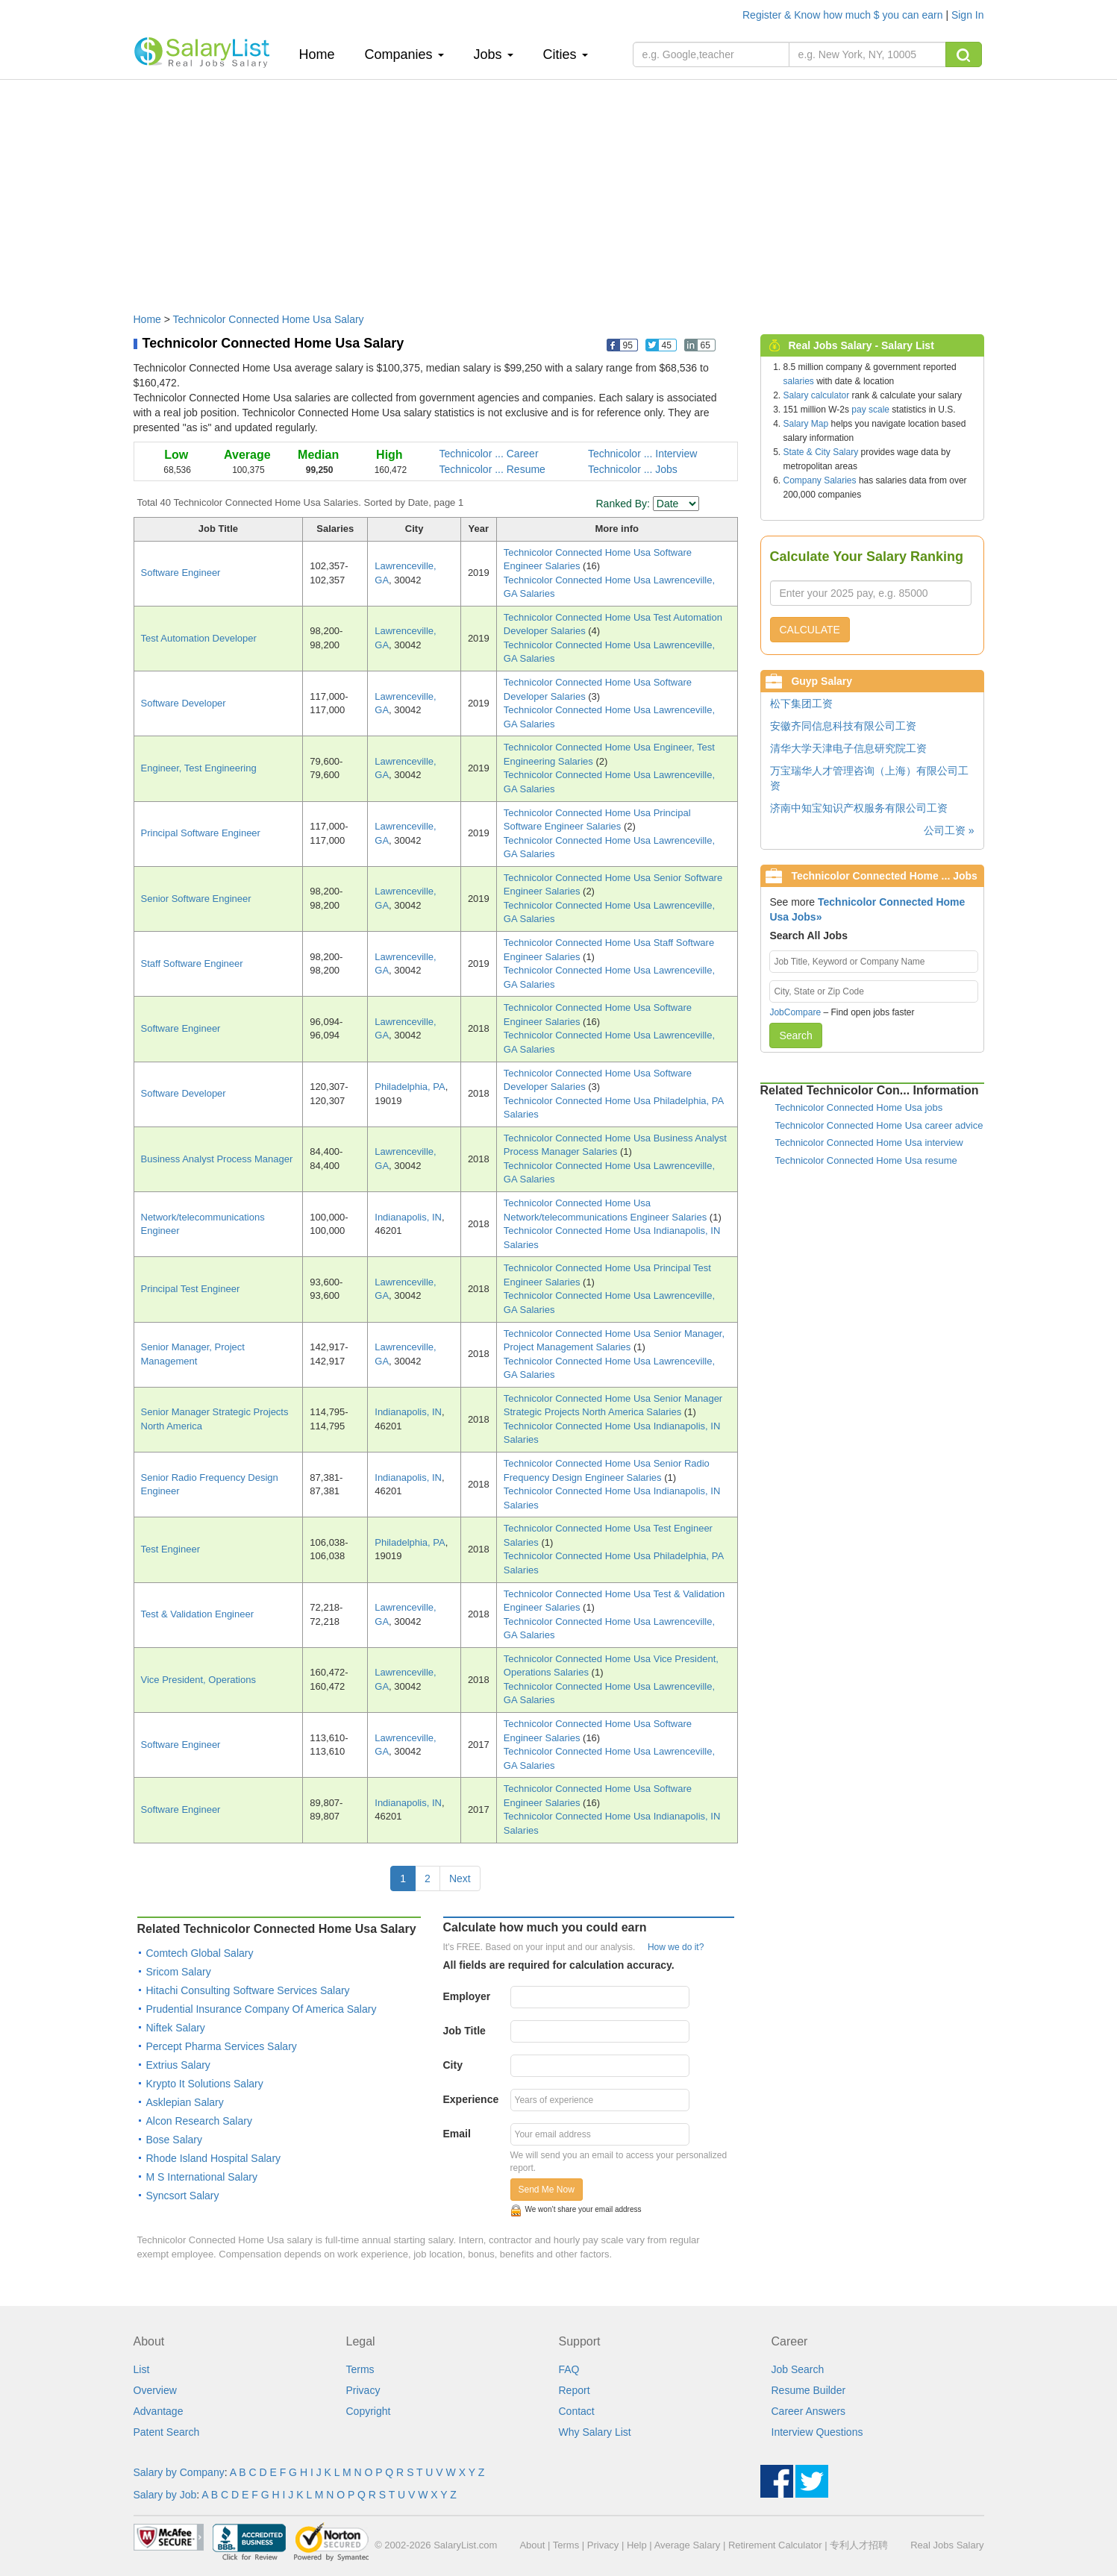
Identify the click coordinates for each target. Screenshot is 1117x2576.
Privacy (363, 2390)
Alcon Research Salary (199, 2121)
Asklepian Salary (185, 2102)
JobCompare (795, 1012)
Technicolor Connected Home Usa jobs (859, 1107)
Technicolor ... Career (489, 454)
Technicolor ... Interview (642, 454)
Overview (155, 2390)
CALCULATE (810, 630)
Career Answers (809, 2411)
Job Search (798, 2369)
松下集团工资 (801, 703)
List (142, 2369)
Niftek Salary (175, 2028)
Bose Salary (174, 2140)
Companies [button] (404, 54)
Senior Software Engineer (196, 898)
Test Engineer (171, 1549)
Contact (577, 2411)
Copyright (368, 2411)
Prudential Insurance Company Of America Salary (261, 2009)
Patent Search (167, 2432)
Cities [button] (565, 54)
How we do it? (676, 1947)
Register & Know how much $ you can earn (843, 15)
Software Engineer (181, 572)
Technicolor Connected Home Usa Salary (268, 319)
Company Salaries (820, 480)
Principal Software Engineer (200, 833)
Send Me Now (547, 2189)
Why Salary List (595, 2432)
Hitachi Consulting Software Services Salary (248, 1990)
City (453, 2065)
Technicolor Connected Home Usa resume (866, 1160)
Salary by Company (179, 2472)
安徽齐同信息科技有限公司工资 (843, 726)
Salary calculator (816, 395)
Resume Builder (809, 2390)
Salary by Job (165, 2495)
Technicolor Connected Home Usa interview (869, 1142)
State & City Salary (821, 452)
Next (460, 1878)
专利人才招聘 (859, 2545)
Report (574, 2390)
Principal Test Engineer (190, 1288)
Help (637, 2545)
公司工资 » (949, 830)
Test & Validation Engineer (197, 1614)
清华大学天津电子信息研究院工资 (848, 748)
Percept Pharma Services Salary (221, 2046)
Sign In (967, 15)
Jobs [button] (493, 54)
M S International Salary (201, 2177)
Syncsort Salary (182, 2195)
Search (795, 1035)
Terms (360, 2369)
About (532, 2545)
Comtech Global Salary (200, 1953)
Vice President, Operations (198, 1679)
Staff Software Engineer (192, 963)
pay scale (870, 409)
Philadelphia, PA (410, 1086)
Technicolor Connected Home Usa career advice (879, 1125)
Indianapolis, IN (408, 1217)
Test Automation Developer (199, 638)
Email (457, 2134)
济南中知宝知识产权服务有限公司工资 (859, 808)
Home (322, 54)
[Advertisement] (559, 188)
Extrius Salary (178, 2065)
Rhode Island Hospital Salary (213, 2158)
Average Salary (687, 2545)
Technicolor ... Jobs (633, 469)
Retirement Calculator (775, 2545)
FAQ (569, 2369)
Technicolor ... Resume (492, 469)
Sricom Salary (178, 1972)
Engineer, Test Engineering (199, 768)
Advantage (159, 2411)
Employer (467, 1996)
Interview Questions (817, 2432)
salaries (798, 381)
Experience (471, 2099)
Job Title (464, 2031)
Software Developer (183, 703)
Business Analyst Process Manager (217, 1159)
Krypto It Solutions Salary (204, 2084)
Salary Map (806, 424)
